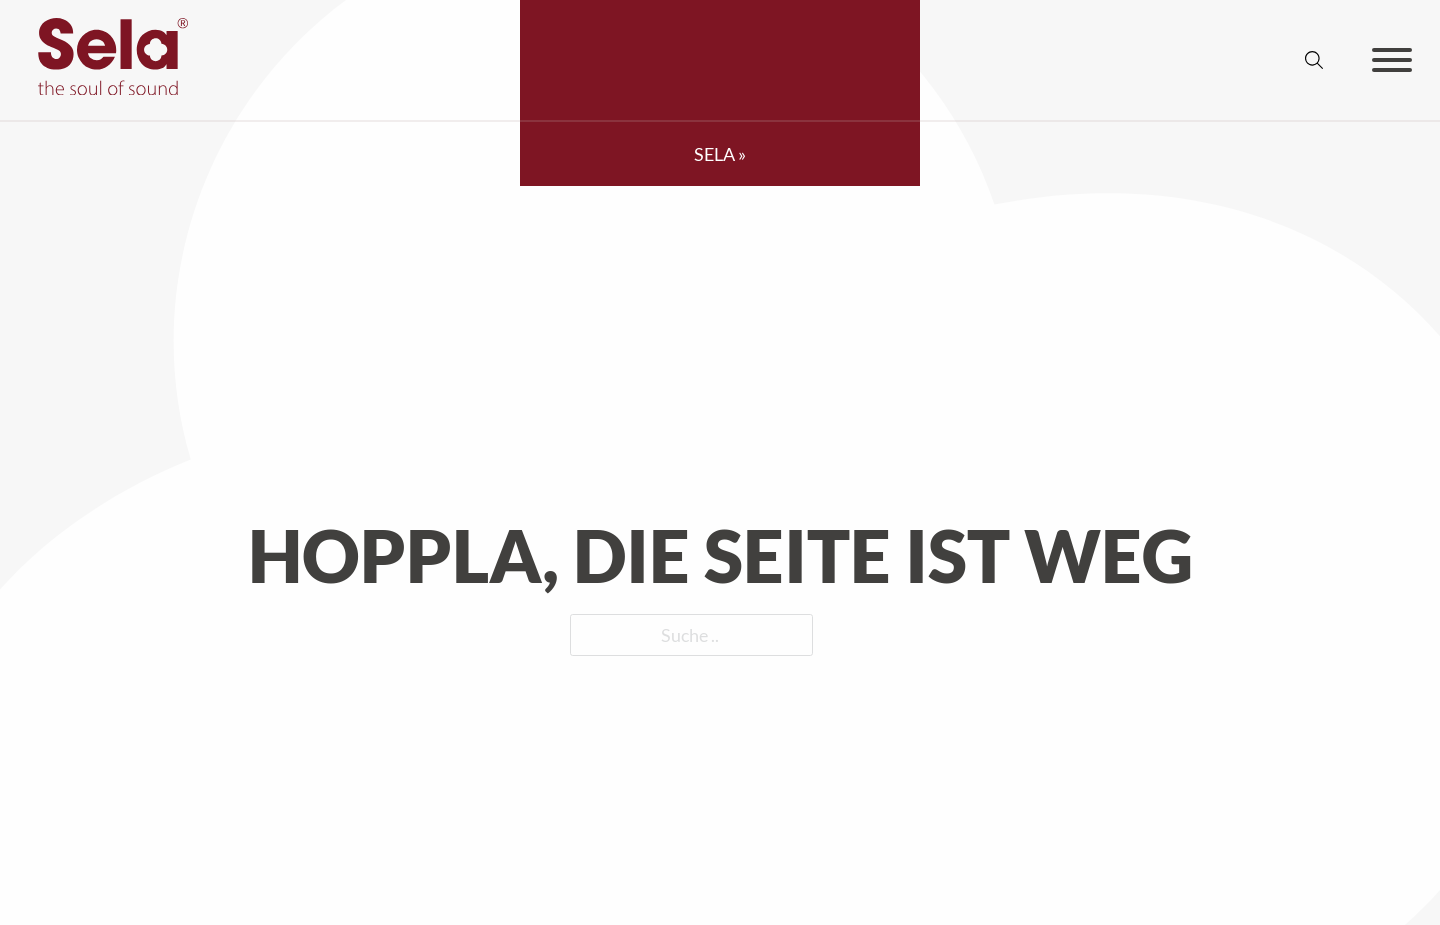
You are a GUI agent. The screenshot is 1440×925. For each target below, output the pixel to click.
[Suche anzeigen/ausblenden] (1314, 60)
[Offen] (1392, 60)
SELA (714, 154)
